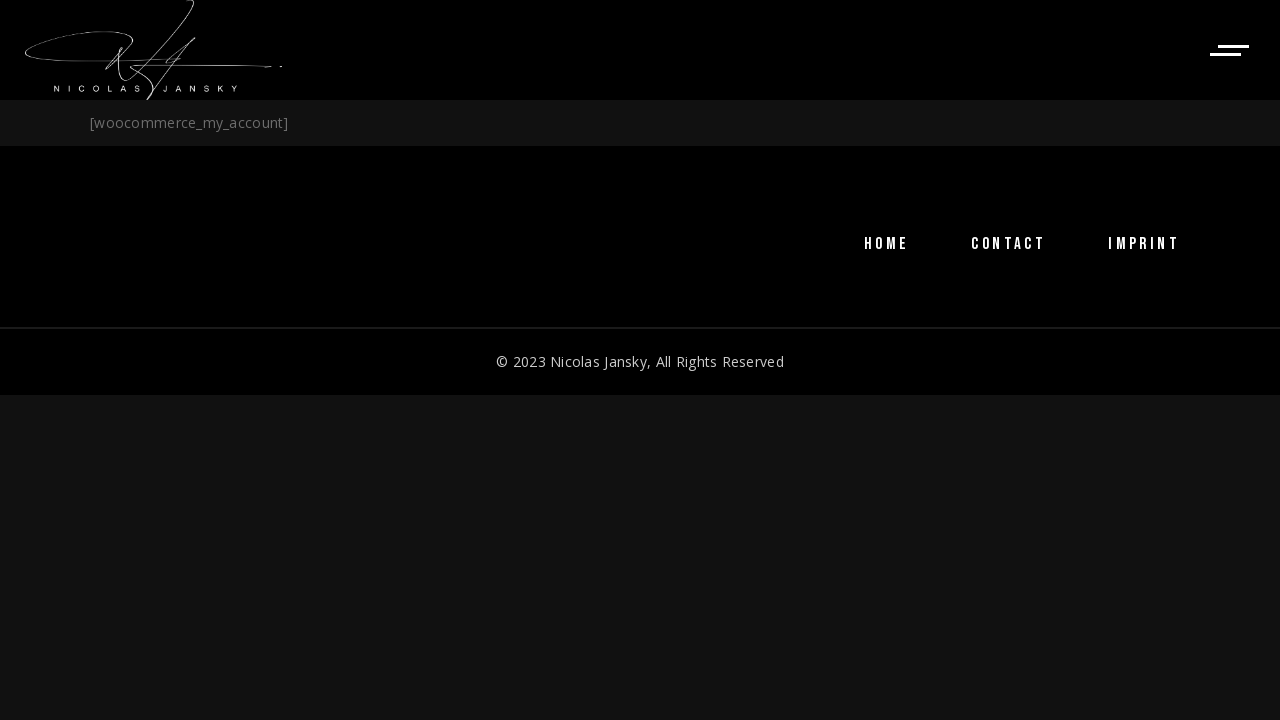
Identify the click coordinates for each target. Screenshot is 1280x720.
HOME (887, 244)
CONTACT (1008, 244)
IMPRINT (1144, 244)
